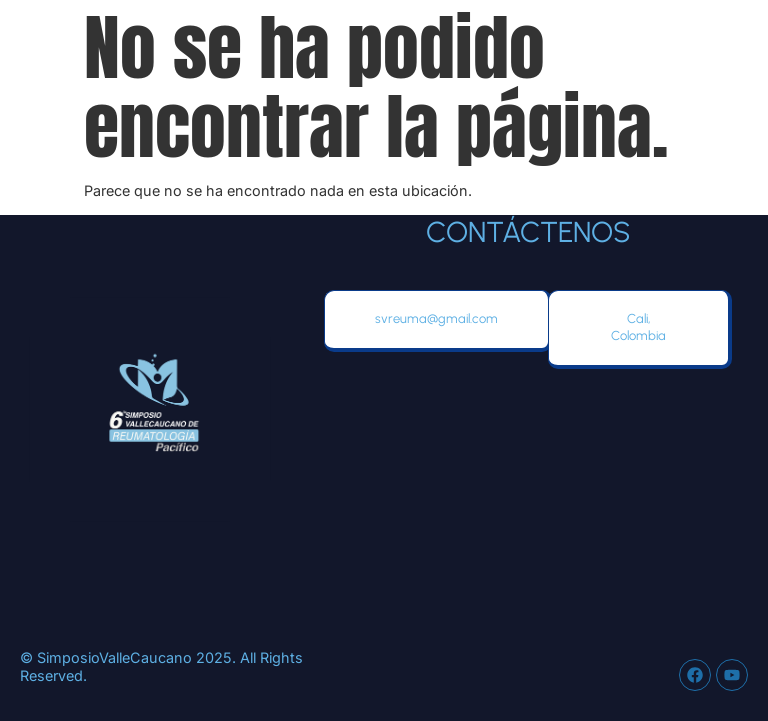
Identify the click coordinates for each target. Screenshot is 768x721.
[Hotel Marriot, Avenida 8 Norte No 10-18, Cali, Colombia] (528, 509)
